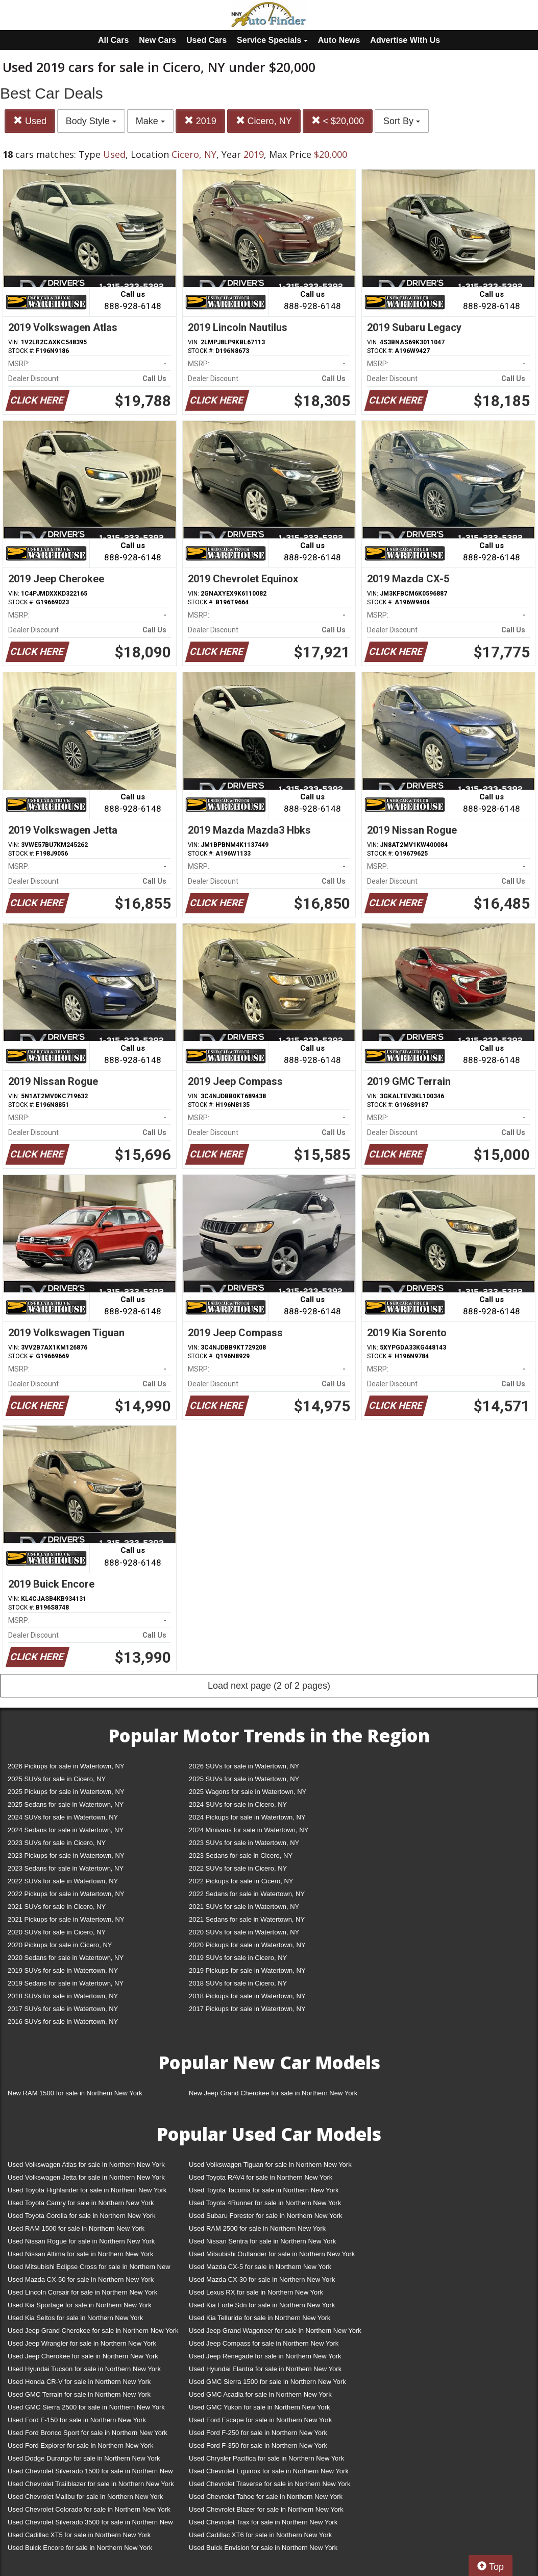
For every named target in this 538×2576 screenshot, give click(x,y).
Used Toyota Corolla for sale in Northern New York (82, 2215)
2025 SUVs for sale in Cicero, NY (57, 1779)
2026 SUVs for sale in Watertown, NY (244, 1766)
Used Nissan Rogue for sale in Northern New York (81, 2241)
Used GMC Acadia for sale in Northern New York (260, 2394)
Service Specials (272, 40)
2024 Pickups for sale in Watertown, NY (247, 1817)
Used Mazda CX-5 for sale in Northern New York (260, 2267)
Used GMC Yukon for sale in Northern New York (259, 2407)
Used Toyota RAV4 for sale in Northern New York (260, 2177)
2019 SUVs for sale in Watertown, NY (63, 1970)
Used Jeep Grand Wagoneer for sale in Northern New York (275, 2330)
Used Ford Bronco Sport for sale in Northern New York (87, 2433)
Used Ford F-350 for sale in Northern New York (258, 2445)
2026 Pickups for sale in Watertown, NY (66, 1766)
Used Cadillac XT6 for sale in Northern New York (260, 2535)
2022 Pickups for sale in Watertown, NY (66, 1894)
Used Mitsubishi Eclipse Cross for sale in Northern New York (89, 2269)
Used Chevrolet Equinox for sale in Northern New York (269, 2471)
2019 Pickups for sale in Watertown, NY (247, 1970)
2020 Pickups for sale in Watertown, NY (247, 1945)
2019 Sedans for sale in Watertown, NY (66, 1983)
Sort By (401, 121)
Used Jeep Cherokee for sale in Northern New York (83, 2356)
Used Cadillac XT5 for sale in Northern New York (79, 2535)
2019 (200, 120)
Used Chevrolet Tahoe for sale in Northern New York (266, 2496)
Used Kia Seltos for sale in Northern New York (75, 2318)
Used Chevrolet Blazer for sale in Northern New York (266, 2509)
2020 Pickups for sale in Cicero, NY (60, 1945)
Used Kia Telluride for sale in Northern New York (259, 2318)
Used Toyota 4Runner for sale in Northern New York (265, 2203)
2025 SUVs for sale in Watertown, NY (244, 1779)
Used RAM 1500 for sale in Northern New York (76, 2228)
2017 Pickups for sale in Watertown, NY (247, 2009)
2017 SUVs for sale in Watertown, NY (63, 2009)
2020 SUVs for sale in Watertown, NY (244, 1932)
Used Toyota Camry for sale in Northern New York (81, 2203)
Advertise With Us (405, 40)
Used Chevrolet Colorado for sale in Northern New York (89, 2509)
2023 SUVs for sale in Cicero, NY (57, 1843)
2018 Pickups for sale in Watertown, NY (247, 1996)
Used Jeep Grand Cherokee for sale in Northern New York (93, 2330)
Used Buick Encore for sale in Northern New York (80, 2547)
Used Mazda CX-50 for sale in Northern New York (81, 2279)
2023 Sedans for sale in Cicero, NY (240, 1855)
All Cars (113, 40)
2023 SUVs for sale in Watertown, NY (244, 1843)
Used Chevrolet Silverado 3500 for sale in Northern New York (90, 2524)
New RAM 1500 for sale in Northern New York (75, 2093)
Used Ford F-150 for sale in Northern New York (77, 2420)
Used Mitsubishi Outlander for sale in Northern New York (272, 2254)
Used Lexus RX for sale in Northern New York (256, 2292)
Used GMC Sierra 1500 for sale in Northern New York (267, 2381)
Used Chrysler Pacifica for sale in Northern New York (266, 2458)
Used (29, 120)
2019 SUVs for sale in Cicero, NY (238, 1957)
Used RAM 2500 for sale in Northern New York (257, 2228)
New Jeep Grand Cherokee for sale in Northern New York (273, 2093)
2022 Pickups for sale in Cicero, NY (241, 1881)
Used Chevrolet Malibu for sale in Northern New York (85, 2496)
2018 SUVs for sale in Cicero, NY (238, 1983)
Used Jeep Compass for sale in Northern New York (263, 2343)
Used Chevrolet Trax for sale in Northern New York (263, 2522)
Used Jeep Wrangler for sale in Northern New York (82, 2343)
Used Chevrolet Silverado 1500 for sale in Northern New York (90, 2473)
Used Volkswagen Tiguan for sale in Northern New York (270, 2164)
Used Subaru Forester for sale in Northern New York (266, 2215)
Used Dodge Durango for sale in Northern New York (84, 2458)
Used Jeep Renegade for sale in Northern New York (265, 2356)
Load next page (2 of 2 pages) (269, 1686)
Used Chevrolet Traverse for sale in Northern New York (269, 2484)
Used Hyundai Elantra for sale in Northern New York (265, 2369)
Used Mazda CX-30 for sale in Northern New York (262, 2279)
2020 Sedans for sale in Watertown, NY (66, 1957)
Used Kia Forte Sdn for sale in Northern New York (262, 2305)
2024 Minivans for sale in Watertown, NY (248, 1830)
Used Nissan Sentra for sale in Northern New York (262, 2241)
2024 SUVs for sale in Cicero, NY (238, 1804)
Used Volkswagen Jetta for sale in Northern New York (86, 2177)
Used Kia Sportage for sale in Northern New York (80, 2305)
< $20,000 (337, 120)
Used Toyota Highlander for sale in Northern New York (87, 2190)
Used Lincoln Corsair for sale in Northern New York (82, 2292)
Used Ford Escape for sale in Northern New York (260, 2420)
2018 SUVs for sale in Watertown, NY (63, 1996)
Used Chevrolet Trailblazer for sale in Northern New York (91, 2484)
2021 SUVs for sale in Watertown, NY (244, 1906)
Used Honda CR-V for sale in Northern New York (79, 2381)
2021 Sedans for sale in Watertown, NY (247, 1919)
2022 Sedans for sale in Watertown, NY (247, 1894)
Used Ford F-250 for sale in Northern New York (258, 2433)
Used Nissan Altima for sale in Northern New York (80, 2254)
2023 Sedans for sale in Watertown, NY (66, 1868)
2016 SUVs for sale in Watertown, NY (63, 2021)
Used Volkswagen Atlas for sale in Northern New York (86, 2164)
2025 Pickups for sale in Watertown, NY (66, 1791)
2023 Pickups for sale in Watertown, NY (66, 1855)
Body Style (91, 121)
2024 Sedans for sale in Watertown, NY (66, 1830)
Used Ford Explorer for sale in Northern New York (80, 2445)
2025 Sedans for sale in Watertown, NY (66, 1804)
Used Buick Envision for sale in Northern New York (263, 2547)
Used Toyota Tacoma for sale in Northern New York (264, 2190)
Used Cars (206, 40)
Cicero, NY (264, 120)
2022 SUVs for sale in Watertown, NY (63, 1881)
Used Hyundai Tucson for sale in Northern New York (84, 2369)
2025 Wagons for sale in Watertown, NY (247, 1791)
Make (150, 121)
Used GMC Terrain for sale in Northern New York (79, 2394)
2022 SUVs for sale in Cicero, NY (238, 1868)
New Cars (157, 40)
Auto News (339, 40)
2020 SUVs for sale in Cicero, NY (57, 1932)
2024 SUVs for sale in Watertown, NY (63, 1817)
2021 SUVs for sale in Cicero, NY (57, 1906)
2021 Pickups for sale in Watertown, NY (66, 1919)
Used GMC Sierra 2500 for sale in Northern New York (86, 2407)
